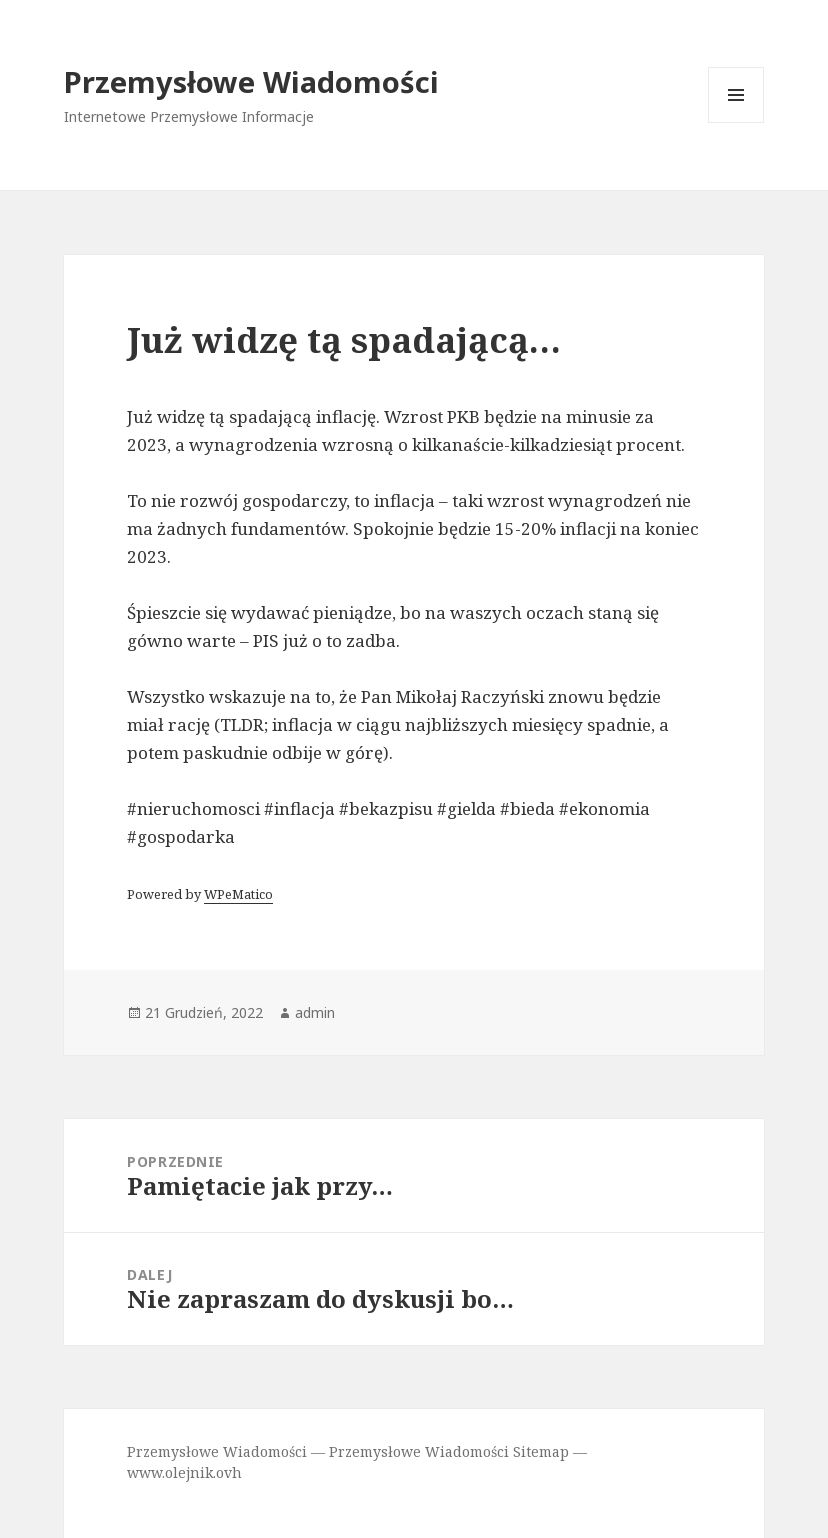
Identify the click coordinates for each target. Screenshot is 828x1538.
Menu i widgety (736, 122)
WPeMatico (238, 894)
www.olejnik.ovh (184, 1472)
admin (315, 1012)
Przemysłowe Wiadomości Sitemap (449, 1451)
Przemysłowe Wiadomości (251, 81)
